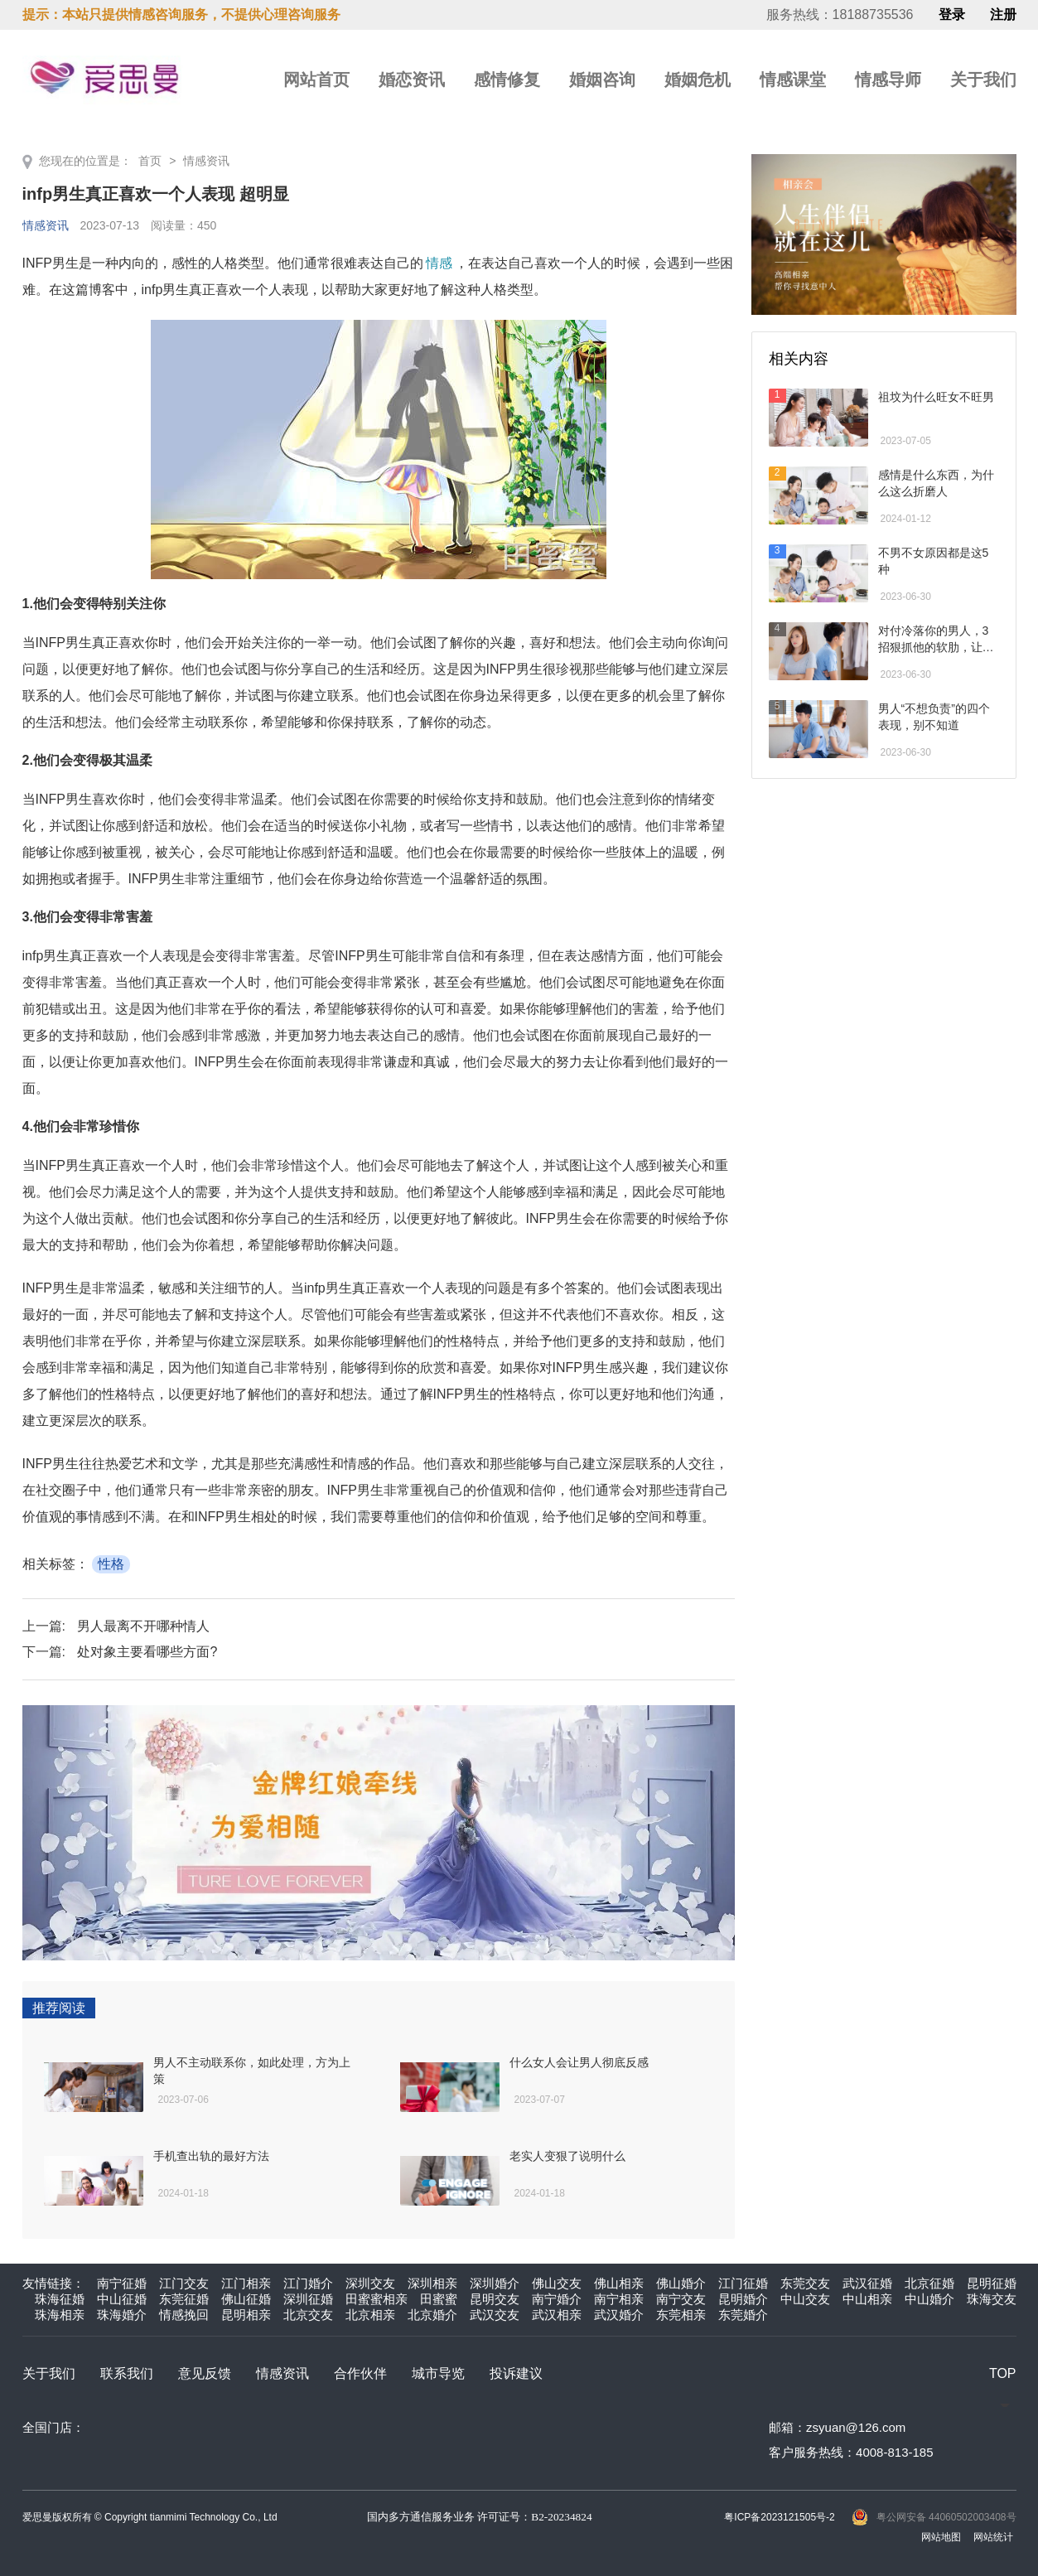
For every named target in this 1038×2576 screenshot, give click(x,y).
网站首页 (316, 79)
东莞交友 (805, 2283)
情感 (439, 263)
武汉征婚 (867, 2283)
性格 (111, 1564)
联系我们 (126, 2373)
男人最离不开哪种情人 (143, 1626)
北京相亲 (370, 2315)
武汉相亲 (557, 2315)
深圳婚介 (494, 2283)
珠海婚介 (122, 2315)
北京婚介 (432, 2315)
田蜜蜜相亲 (376, 2299)
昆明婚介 (743, 2299)
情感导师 (888, 79)
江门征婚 (743, 2283)
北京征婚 (929, 2283)
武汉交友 (494, 2315)
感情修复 (507, 79)
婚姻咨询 (602, 79)
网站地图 (941, 2537)
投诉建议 (516, 2373)
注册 (1003, 15)
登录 (952, 15)
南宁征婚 (122, 2283)
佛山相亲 (619, 2283)
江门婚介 (308, 2283)
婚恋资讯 (412, 79)
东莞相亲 (681, 2315)
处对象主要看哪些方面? (147, 1652)
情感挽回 (184, 2315)
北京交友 (308, 2315)
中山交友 (805, 2299)
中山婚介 (929, 2299)
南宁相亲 (619, 2299)
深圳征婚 (308, 2299)
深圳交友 (370, 2283)
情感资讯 (206, 160)
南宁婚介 (557, 2299)
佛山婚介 (681, 2283)
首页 (150, 160)
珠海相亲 (59, 2315)
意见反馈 (204, 2373)
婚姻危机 (697, 79)
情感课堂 (793, 79)
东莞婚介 (743, 2315)
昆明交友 (494, 2299)
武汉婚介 (619, 2315)
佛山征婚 (246, 2299)
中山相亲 (867, 2299)
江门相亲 (246, 2283)
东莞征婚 (184, 2299)
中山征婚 (122, 2299)
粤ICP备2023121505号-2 (779, 2517)
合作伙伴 (360, 2373)
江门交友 (184, 2283)
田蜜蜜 (438, 2299)
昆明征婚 (991, 2283)
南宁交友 (681, 2299)
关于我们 (983, 79)
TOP (1002, 2373)
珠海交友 (991, 2299)
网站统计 (993, 2537)
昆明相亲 (246, 2315)
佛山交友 (557, 2283)
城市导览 (438, 2373)
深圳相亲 (432, 2283)
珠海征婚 (59, 2299)
